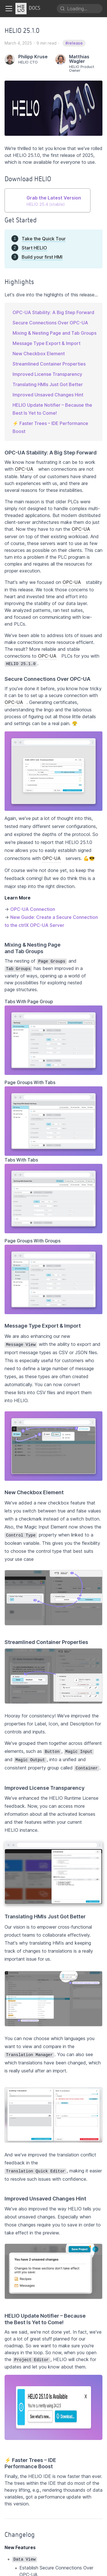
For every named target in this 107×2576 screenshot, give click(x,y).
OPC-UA (24, 469)
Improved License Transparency (47, 374)
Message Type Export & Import (46, 343)
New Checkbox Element (39, 353)
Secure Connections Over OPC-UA (50, 323)
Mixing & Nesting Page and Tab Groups (54, 333)
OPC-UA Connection (32, 909)
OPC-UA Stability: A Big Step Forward (53, 312)
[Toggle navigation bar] (9, 8)
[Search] (79, 8)
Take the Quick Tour (44, 239)
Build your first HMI (42, 257)
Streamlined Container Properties (49, 364)
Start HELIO (34, 248)
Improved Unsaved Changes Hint (48, 395)
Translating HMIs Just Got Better (48, 384)
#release (74, 43)
